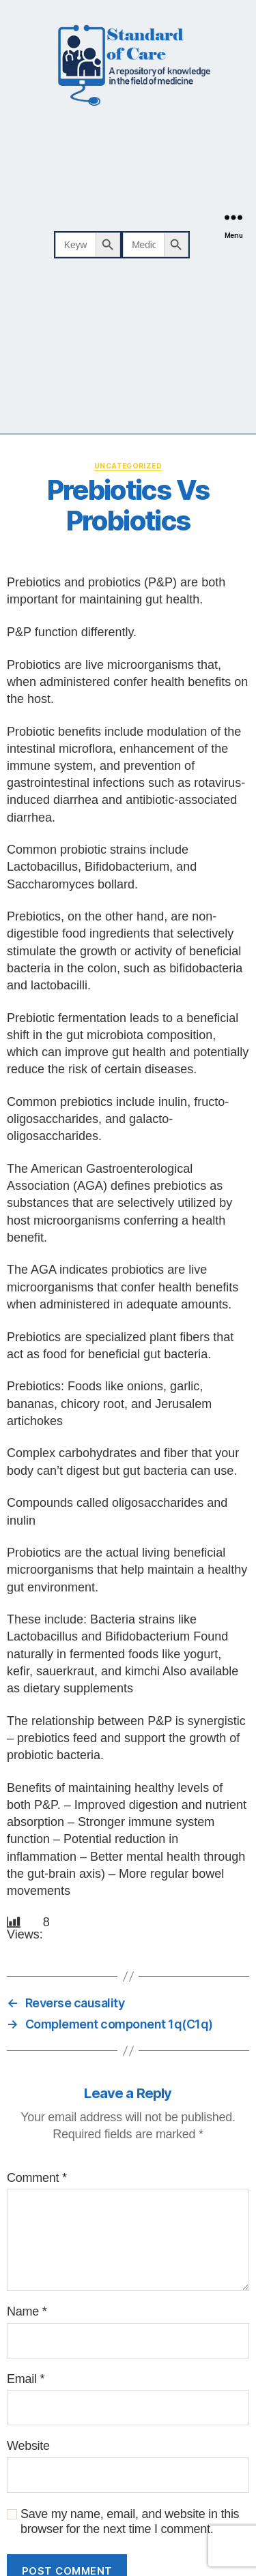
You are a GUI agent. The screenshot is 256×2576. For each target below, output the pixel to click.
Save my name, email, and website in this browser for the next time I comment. (129, 2521)
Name (26, 2311)
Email (25, 2379)
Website (28, 2446)
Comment (37, 2178)
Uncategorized (128, 466)
